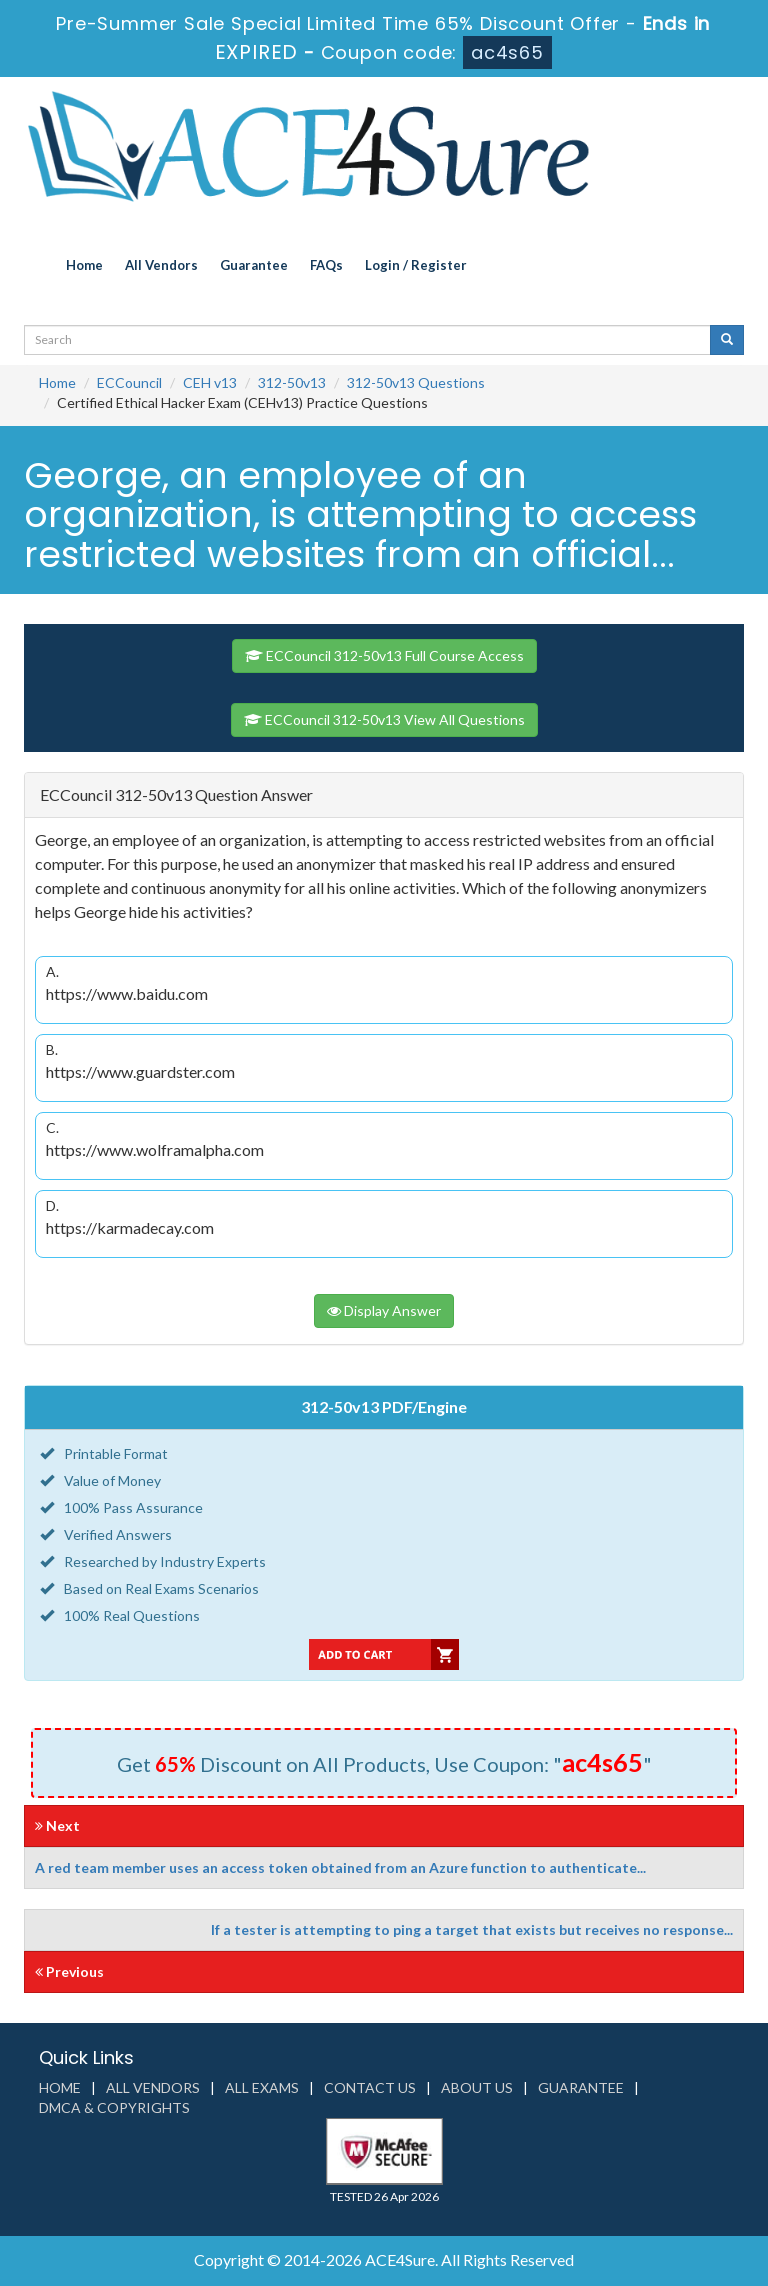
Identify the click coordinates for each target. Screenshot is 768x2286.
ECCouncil (129, 382)
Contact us (370, 2087)
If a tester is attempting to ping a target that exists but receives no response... (472, 1929)
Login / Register (416, 265)
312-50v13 (292, 382)
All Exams (262, 2087)
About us (477, 2087)
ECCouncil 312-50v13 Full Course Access (384, 655)
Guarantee (254, 265)
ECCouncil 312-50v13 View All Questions (384, 719)
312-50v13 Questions (416, 382)
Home (84, 265)
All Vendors (161, 265)
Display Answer (384, 1310)
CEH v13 (210, 382)
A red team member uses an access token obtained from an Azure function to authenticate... (340, 1867)
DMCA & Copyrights (114, 2107)
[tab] (384, 795)
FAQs (326, 265)
